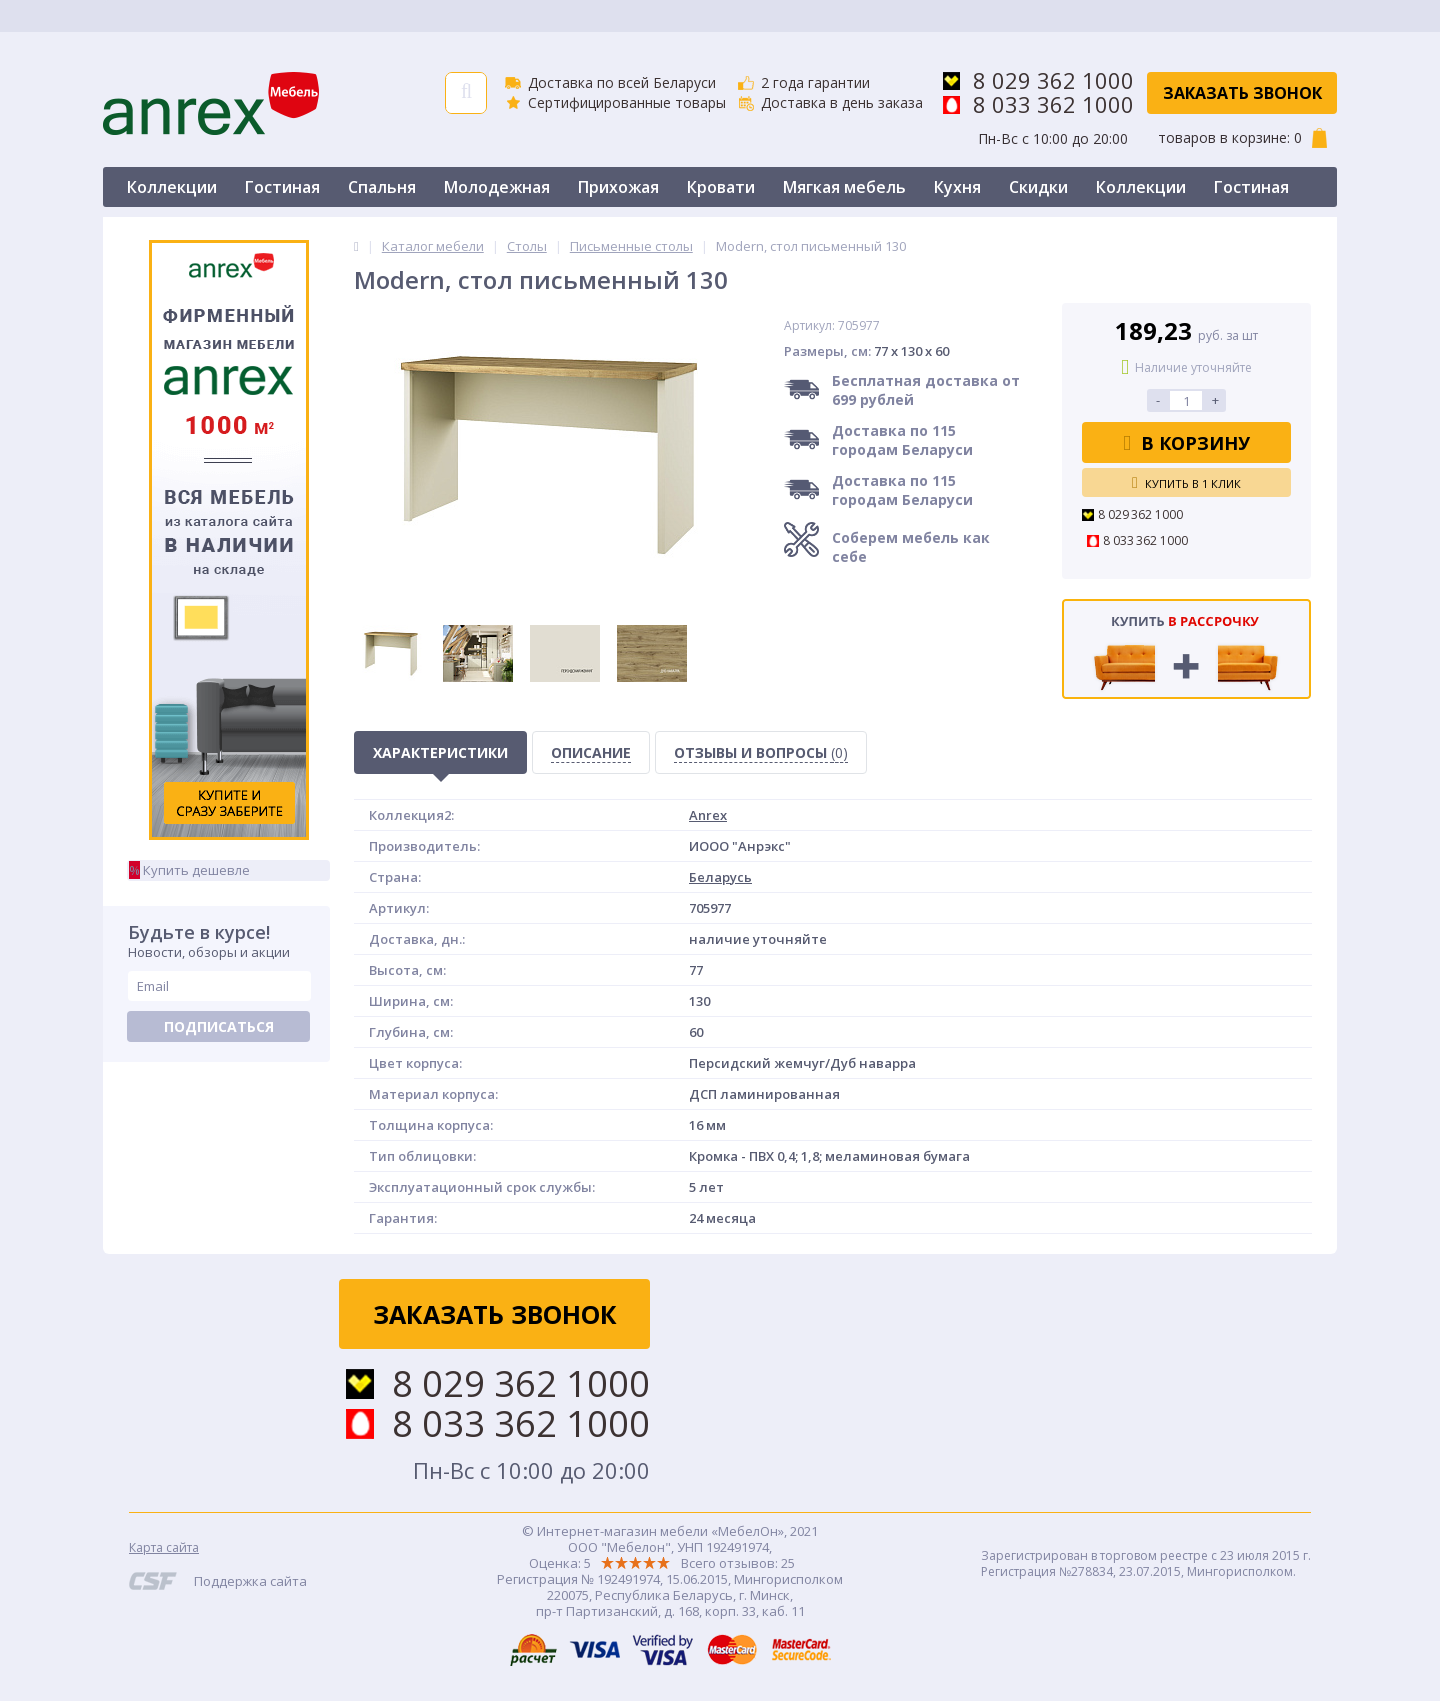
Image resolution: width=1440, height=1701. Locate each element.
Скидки (1038, 187)
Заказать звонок (1242, 93)
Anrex (708, 815)
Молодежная (497, 187)
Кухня (957, 187)
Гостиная (282, 187)
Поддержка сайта (250, 1581)
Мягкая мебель (844, 187)
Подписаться (219, 1026)
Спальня (382, 187)
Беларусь (720, 877)
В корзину (1186, 443)
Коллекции (172, 187)
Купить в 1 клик (1186, 483)
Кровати (721, 187)
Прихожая (618, 187)
